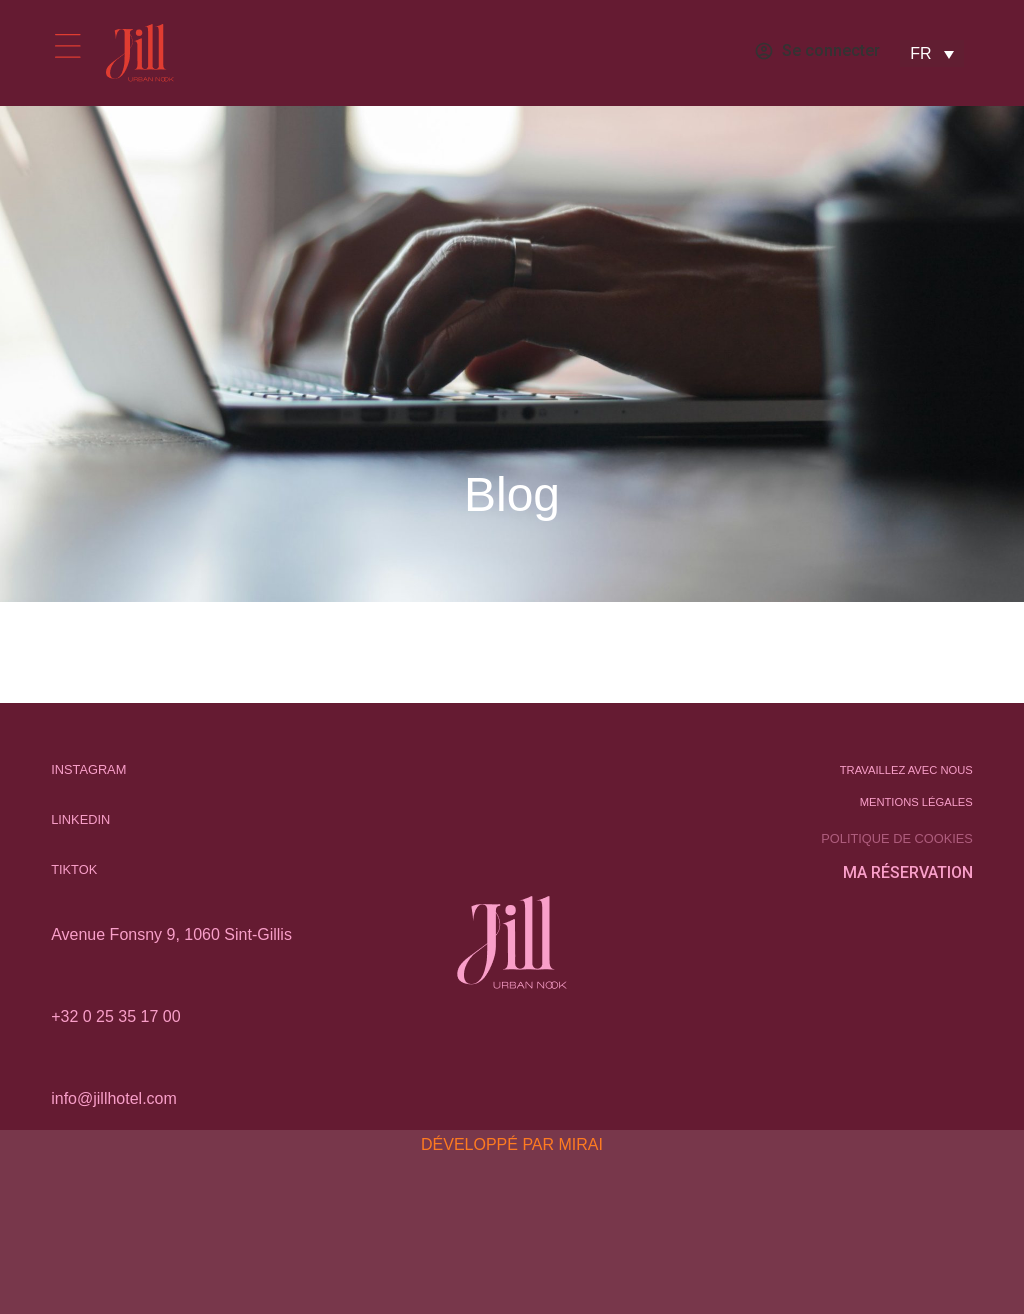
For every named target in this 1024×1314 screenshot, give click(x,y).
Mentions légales (916, 802)
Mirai (581, 1144)
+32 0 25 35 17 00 (115, 1016)
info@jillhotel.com (114, 1098)
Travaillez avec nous (906, 770)
